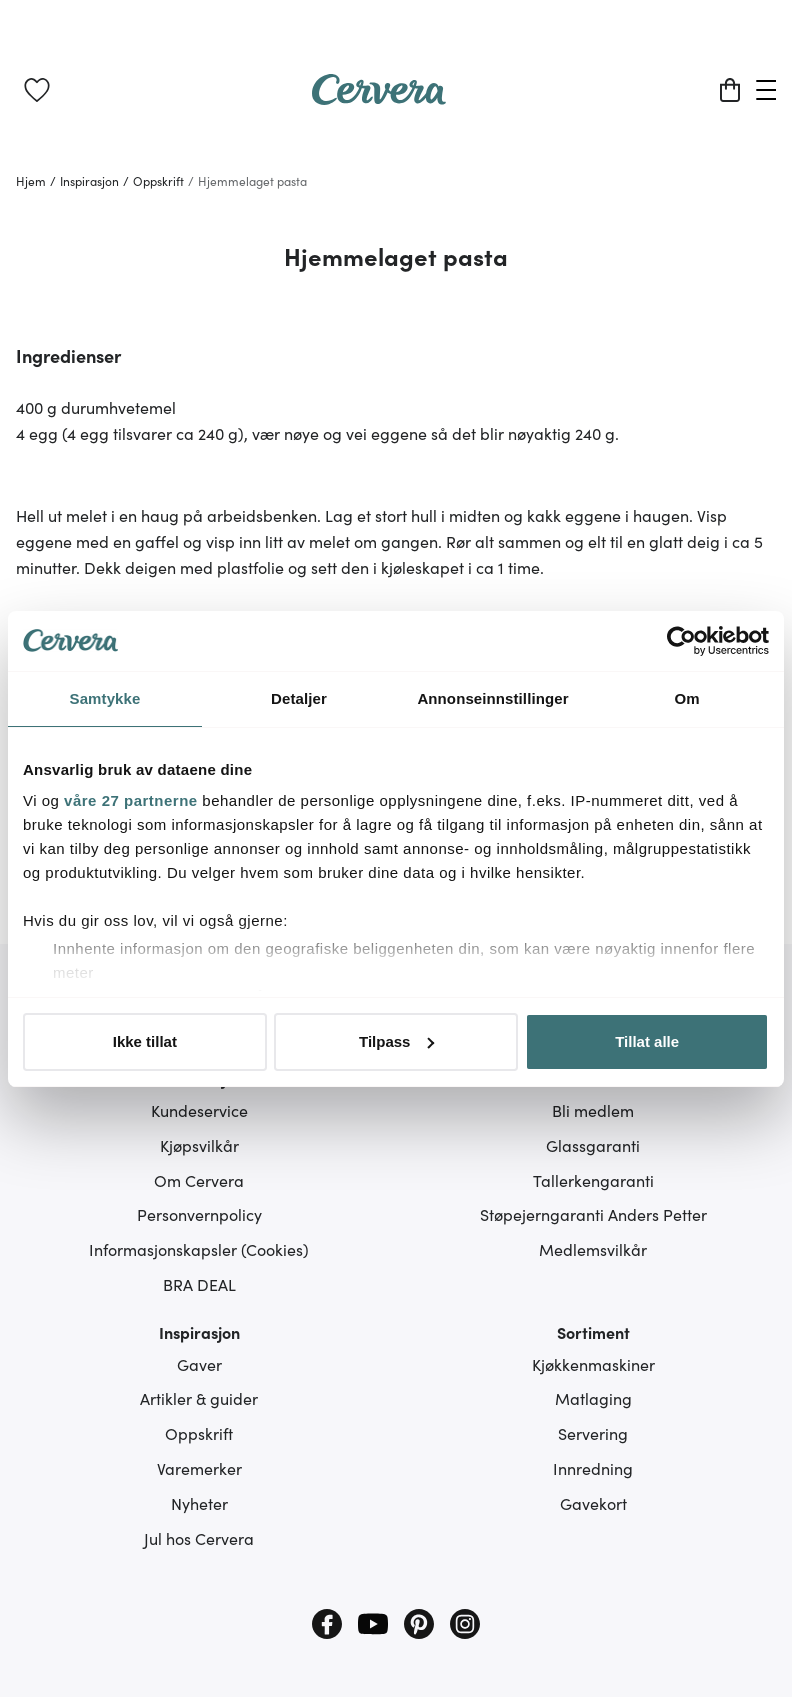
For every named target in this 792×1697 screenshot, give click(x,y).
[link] (37, 90)
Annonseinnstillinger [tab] (492, 698)
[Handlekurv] (730, 90)
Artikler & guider (199, 1398)
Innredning (593, 1468)
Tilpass (396, 1041)
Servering (593, 1433)
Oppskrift (199, 1433)
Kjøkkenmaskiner (593, 1364)
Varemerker (199, 1468)
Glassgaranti (593, 1145)
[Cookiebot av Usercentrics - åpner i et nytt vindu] (681, 641)
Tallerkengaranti (593, 1180)
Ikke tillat (145, 1041)
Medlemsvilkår (593, 1249)
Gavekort (593, 1503)
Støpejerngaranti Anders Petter (593, 1214)
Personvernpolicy (199, 1214)
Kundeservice (199, 1110)
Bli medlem (593, 1110)
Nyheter (199, 1503)
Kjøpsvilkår (199, 1145)
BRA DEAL (199, 1284)
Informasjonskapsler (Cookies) (199, 1249)
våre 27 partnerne (131, 800)
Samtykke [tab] (105, 698)
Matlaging (593, 1398)
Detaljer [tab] (299, 698)
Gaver (199, 1364)
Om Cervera (199, 1180)
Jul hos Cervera (199, 1538)
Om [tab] (686, 698)
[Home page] (379, 98)
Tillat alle (647, 1041)
